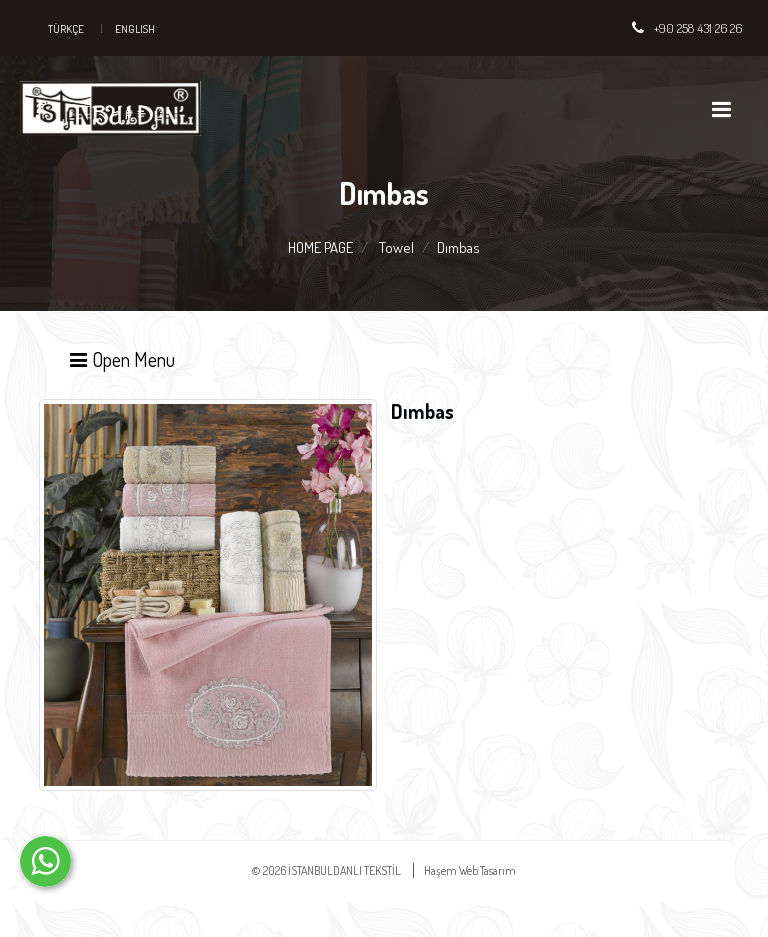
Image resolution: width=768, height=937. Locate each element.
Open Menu (121, 359)
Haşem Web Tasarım (470, 870)
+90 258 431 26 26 (698, 28)
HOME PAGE (320, 247)
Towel (396, 247)
